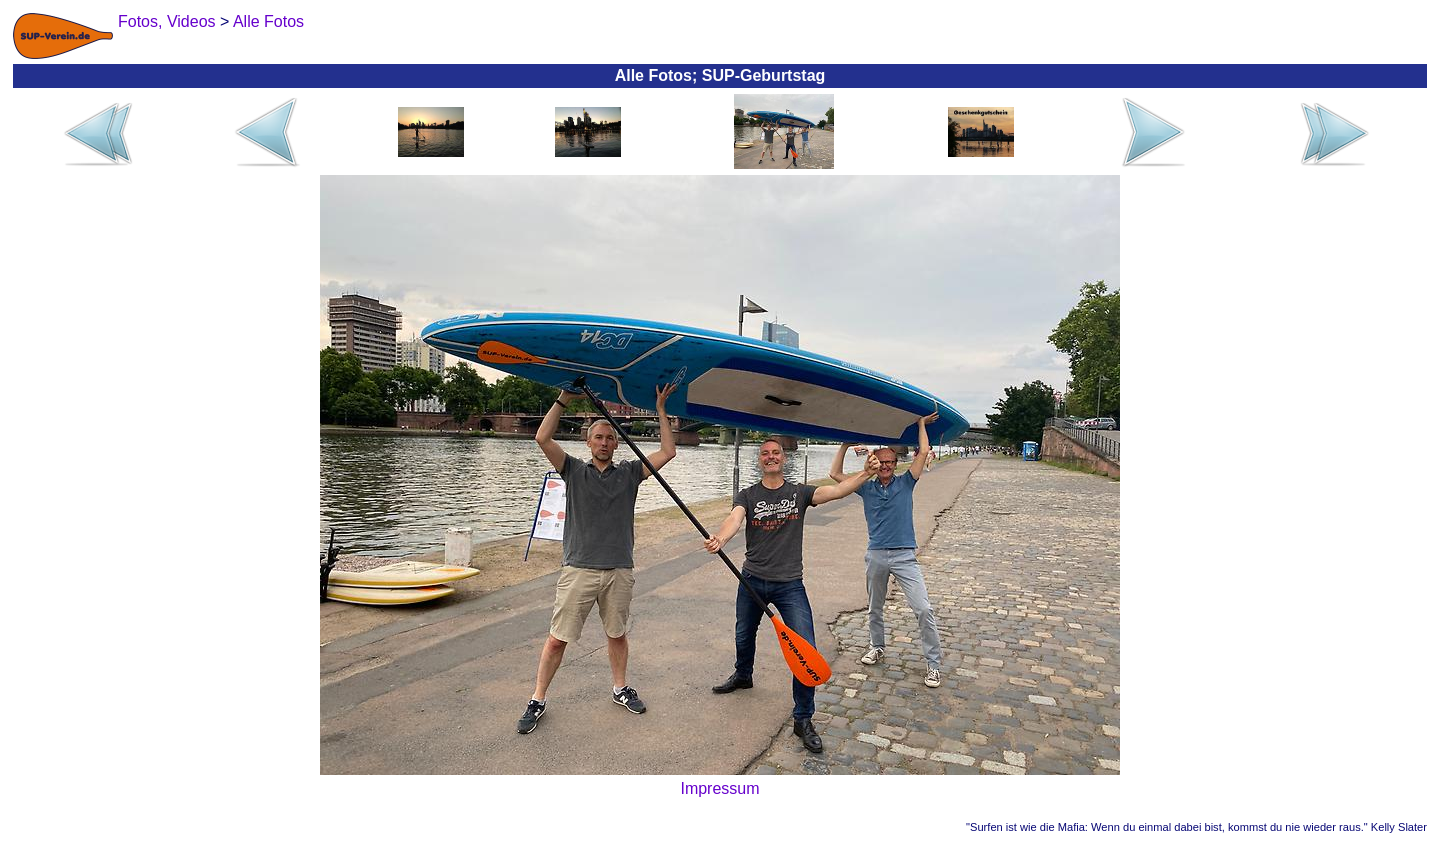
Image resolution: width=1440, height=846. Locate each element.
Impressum (719, 788)
